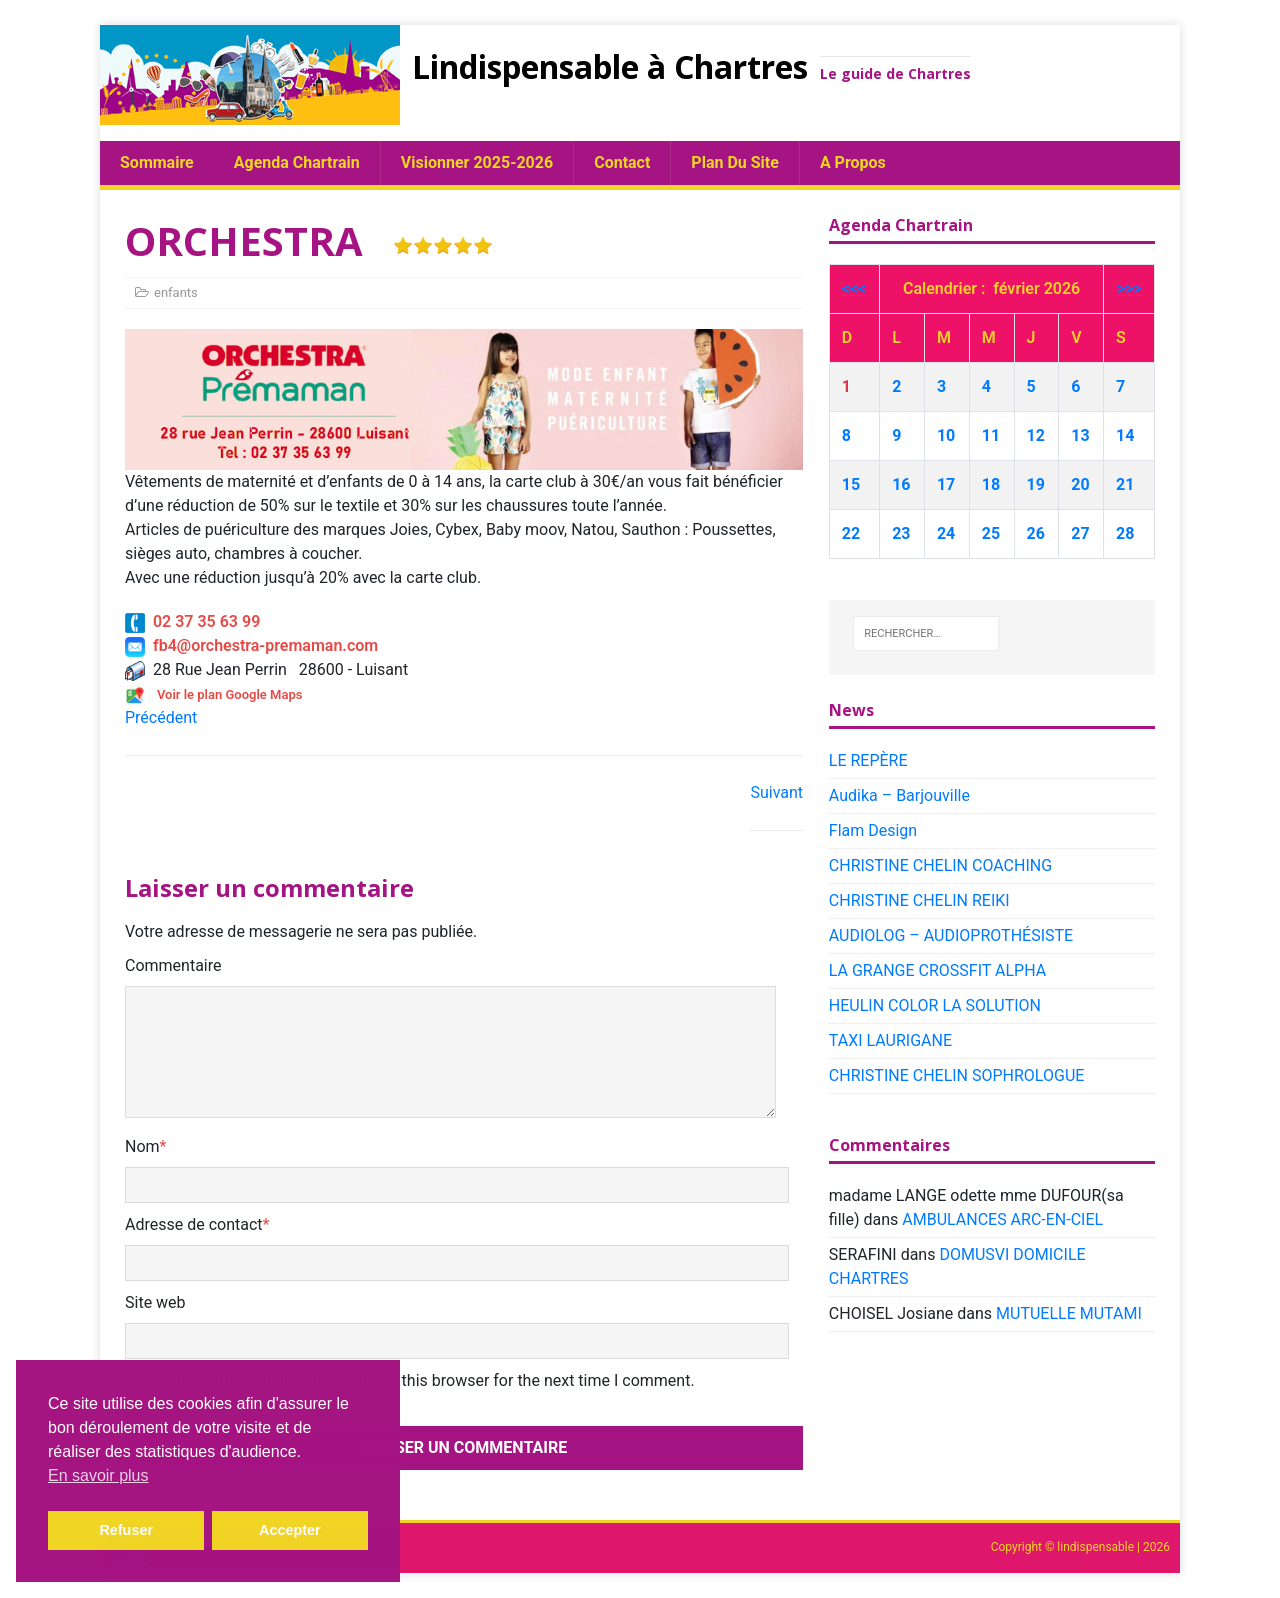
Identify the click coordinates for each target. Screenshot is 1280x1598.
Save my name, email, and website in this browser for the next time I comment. (416, 1380)
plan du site (735, 162)
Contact (622, 162)
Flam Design (873, 830)
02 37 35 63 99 (192, 621)
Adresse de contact (194, 1224)
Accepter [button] (290, 1530)
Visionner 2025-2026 (477, 162)
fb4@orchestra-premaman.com (251, 645)
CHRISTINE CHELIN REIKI (919, 900)
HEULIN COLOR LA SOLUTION (935, 1005)
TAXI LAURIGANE (890, 1040)
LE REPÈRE (868, 760)
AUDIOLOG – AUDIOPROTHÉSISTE (951, 935)
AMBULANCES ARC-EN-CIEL (1002, 1219)
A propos (853, 162)
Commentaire (173, 965)
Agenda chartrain (297, 162)
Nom (142, 1146)
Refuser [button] (126, 1530)
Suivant (776, 792)
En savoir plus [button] (98, 1475)
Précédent (161, 717)
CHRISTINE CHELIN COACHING (940, 865)
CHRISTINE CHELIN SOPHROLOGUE (957, 1075)
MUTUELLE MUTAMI (1069, 1313)
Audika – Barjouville (899, 795)
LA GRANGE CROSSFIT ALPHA (937, 970)
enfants (176, 292)
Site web (155, 1302)
